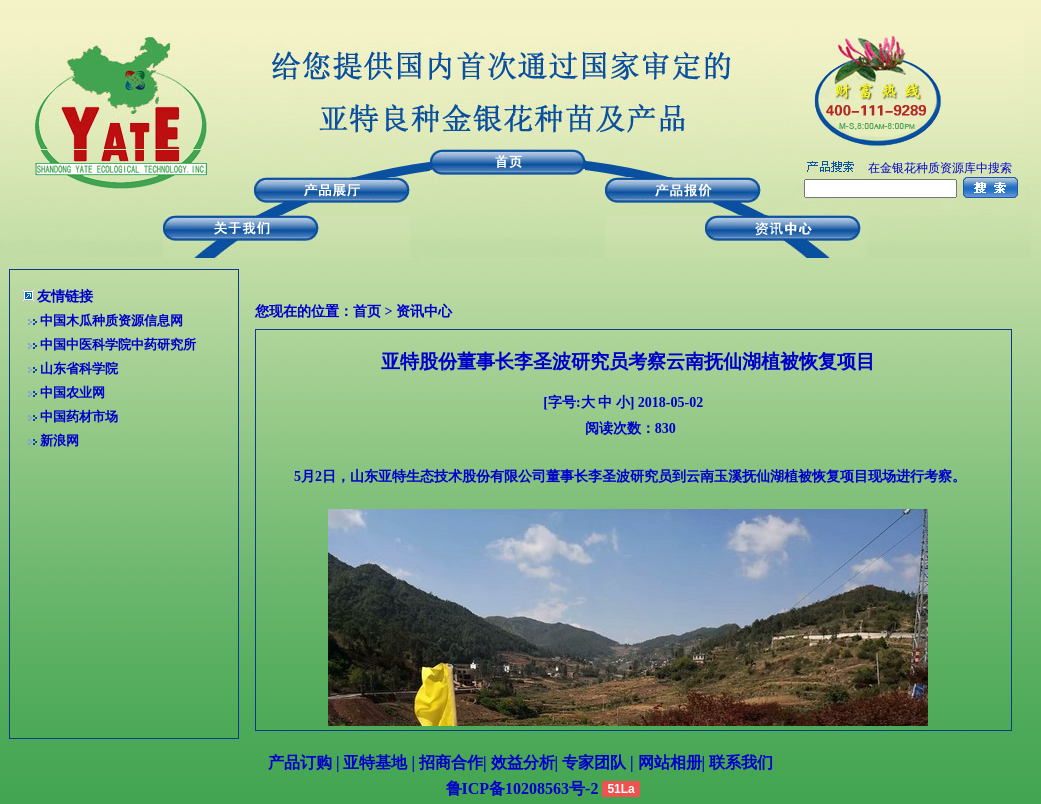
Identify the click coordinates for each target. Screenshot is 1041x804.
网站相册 (670, 762)
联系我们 (739, 762)
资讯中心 (424, 311)
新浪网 (59, 440)
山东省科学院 (79, 368)
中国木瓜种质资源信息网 (111, 320)
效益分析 (523, 762)
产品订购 (300, 762)
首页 (367, 311)
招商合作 (449, 762)
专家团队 (596, 762)
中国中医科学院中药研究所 (118, 344)
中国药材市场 (79, 416)
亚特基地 (373, 762)
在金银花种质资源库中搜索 (940, 168)
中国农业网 (72, 392)
